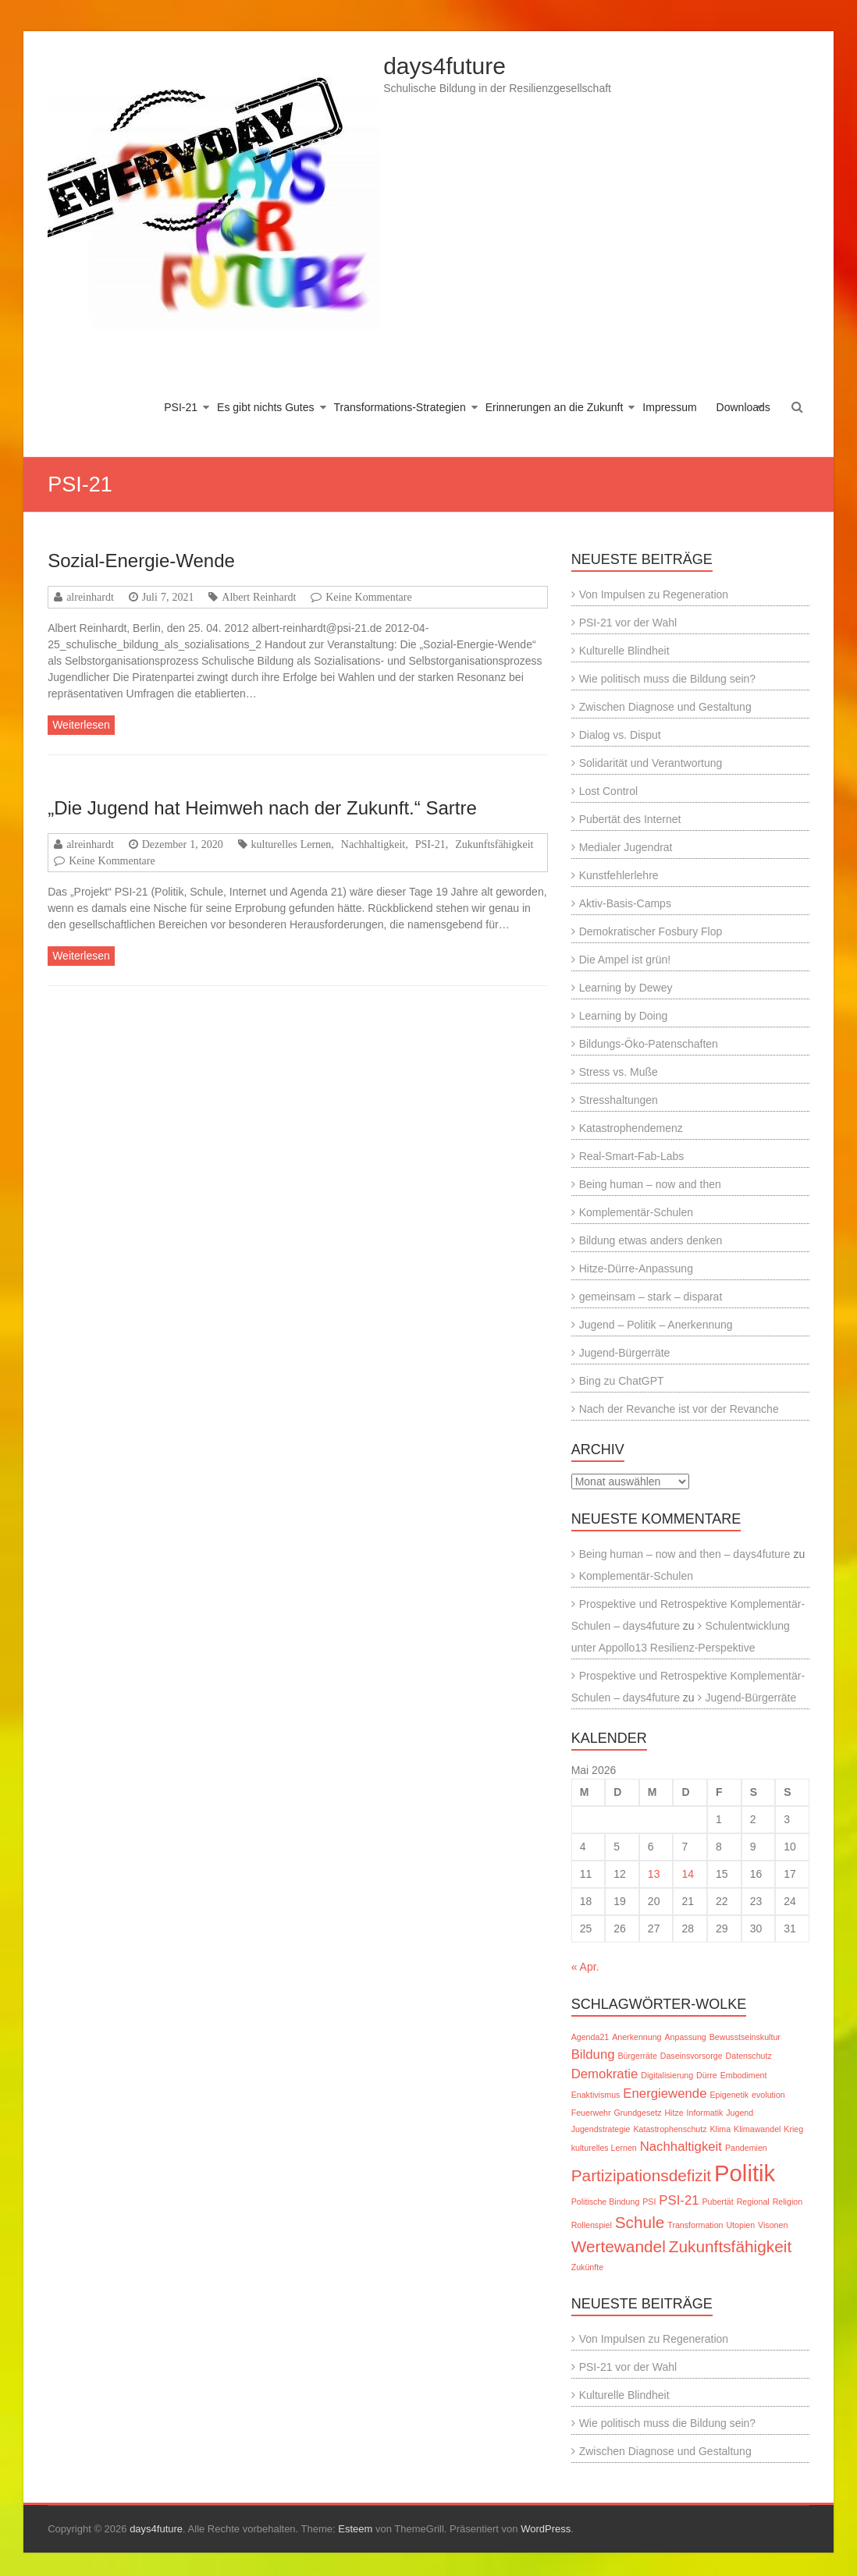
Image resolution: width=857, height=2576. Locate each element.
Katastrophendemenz (631, 1128)
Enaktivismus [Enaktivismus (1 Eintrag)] (596, 2094)
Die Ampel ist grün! (625, 959)
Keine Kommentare (368, 596)
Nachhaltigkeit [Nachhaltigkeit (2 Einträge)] (681, 2146)
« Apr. (585, 1966)
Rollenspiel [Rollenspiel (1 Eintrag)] (591, 2225)
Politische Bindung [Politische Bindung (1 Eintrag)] (605, 2201)
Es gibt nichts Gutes (266, 407)
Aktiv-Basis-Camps (625, 903)
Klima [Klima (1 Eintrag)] (720, 2129)
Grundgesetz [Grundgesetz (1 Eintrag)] (637, 2112)
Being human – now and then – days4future (685, 1554)
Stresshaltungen (618, 1100)
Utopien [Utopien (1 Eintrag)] (740, 2225)
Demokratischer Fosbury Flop (651, 931)
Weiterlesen (81, 725)
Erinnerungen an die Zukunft (554, 407)
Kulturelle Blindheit (624, 650)
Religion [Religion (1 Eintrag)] (788, 2201)
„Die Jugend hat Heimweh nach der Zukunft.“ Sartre (262, 807)
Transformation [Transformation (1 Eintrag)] (695, 2225)
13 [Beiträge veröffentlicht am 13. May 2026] (654, 1874)
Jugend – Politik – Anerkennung (656, 1324)
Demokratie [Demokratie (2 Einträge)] (604, 2074)
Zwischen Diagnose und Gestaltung (665, 707)
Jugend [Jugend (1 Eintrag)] (739, 2112)
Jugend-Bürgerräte (624, 1353)
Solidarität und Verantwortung (651, 763)
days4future (444, 66)
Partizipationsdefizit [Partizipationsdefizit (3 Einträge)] (641, 2175)
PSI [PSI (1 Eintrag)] (649, 2201)
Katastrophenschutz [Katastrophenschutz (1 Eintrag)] (669, 2129)
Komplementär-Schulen (636, 1212)
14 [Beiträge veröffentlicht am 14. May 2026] (687, 1874)
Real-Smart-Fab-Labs (632, 1156)
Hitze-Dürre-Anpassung (636, 1268)
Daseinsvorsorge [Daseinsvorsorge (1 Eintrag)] (691, 2055)
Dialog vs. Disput (620, 735)
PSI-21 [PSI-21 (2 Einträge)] (679, 2200)
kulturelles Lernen (291, 844)
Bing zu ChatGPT (621, 1381)
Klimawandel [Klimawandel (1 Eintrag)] (757, 2129)
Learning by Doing (623, 1015)
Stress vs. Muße (618, 1072)
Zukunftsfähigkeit (494, 844)
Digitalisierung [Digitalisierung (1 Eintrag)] (667, 2075)
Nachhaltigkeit (373, 844)
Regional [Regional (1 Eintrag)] (753, 2201)
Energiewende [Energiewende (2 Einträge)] (664, 2093)
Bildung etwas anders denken (651, 1240)
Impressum (669, 407)
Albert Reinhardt (259, 596)
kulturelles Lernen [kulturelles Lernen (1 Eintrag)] (604, 2147)
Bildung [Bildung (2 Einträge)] (593, 2054)
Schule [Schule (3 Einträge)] (640, 2222)
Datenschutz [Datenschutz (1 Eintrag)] (749, 2055)
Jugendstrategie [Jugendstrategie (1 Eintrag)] (601, 2129)
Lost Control (608, 791)
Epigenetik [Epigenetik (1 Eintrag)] (729, 2094)
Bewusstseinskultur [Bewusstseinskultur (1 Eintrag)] (745, 2037)
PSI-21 (180, 407)
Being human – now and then (650, 1184)
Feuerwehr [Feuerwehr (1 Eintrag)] (591, 2112)
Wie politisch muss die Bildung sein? (667, 678)
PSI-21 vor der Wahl (628, 622)
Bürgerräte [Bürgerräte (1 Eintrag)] (636, 2055)
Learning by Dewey (626, 987)
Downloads (743, 407)
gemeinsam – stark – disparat (651, 1296)
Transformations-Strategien (400, 407)
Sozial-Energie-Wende (141, 560)
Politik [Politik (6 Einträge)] (744, 2173)
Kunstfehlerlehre (619, 875)
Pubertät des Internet (630, 819)
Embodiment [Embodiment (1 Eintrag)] (743, 2075)
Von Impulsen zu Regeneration (653, 594)
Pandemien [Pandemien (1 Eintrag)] (746, 2147)
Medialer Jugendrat (626, 847)
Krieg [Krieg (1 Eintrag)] (793, 2129)
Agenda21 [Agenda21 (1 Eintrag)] (590, 2037)
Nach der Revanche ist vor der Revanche (679, 1409)
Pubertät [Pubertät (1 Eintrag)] (717, 2201)
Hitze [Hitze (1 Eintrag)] (673, 2112)
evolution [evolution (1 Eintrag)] (768, 2094)
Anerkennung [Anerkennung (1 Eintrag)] (636, 2037)
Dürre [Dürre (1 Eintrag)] (706, 2075)
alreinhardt (90, 596)
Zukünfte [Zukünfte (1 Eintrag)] (587, 2267)
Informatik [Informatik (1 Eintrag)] (705, 2112)
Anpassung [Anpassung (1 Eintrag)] (685, 2037)
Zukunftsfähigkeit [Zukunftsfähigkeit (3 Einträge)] (730, 2246)
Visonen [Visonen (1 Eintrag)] (773, 2225)
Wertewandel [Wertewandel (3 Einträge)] (618, 2246)
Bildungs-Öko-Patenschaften (648, 1044)
